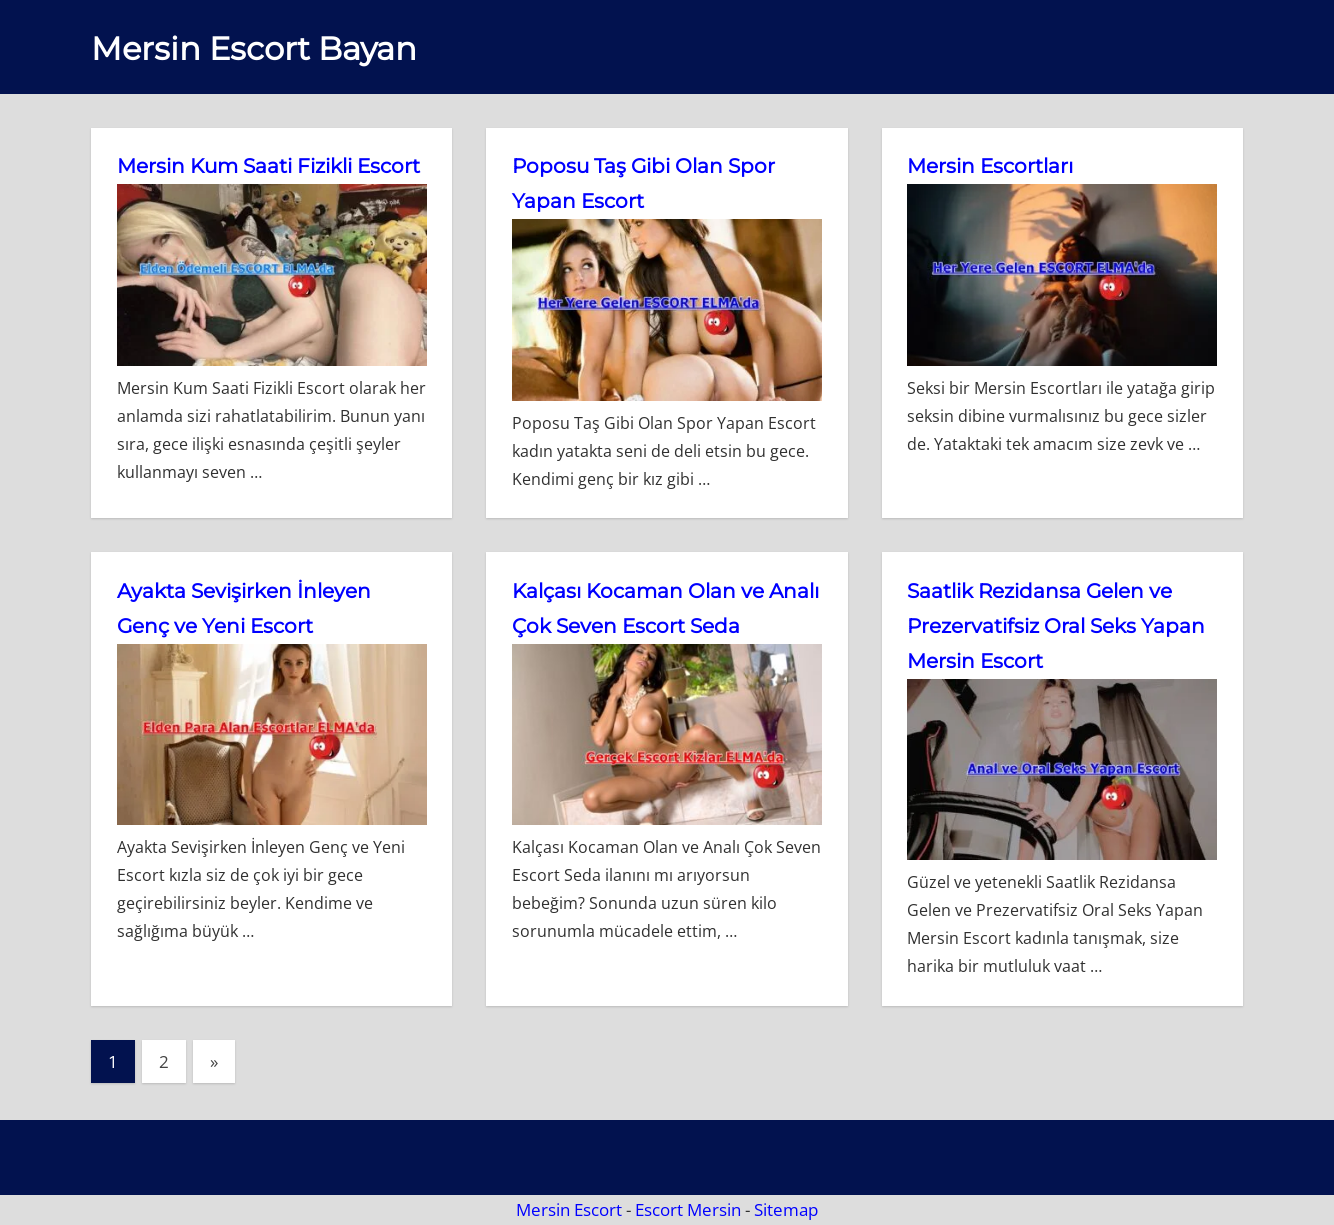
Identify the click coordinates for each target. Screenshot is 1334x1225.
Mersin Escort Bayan (254, 48)
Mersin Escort (569, 1209)
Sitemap (786, 1209)
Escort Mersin (688, 1209)
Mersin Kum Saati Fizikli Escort (268, 166)
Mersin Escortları (990, 166)
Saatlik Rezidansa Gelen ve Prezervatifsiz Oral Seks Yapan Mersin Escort (1056, 626)
